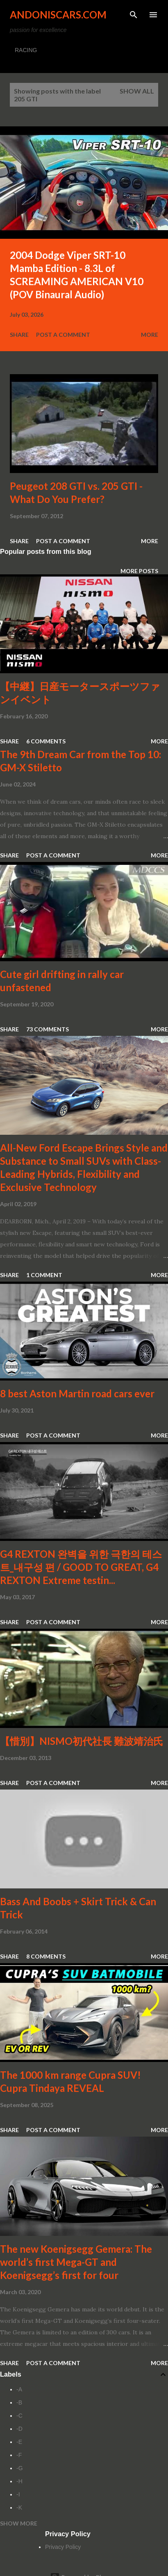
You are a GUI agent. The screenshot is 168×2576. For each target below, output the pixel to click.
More (149, 334)
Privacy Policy (63, 2547)
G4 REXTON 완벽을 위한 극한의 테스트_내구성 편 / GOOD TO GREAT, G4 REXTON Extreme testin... (81, 1567)
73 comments (47, 1029)
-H (19, 2481)
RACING (26, 50)
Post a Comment (63, 334)
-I (18, 2494)
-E (19, 2442)
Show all (137, 91)
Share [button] (19, 334)
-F (19, 2455)
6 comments (46, 741)
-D (19, 2428)
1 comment (44, 1274)
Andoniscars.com (58, 15)
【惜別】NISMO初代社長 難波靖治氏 (81, 1741)
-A (19, 2389)
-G (19, 2468)
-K (19, 2507)
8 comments (46, 1956)
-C (19, 2415)
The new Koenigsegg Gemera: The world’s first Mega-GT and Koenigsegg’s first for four (76, 2262)
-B (19, 2402)
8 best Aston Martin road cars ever (77, 1393)
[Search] (133, 15)
